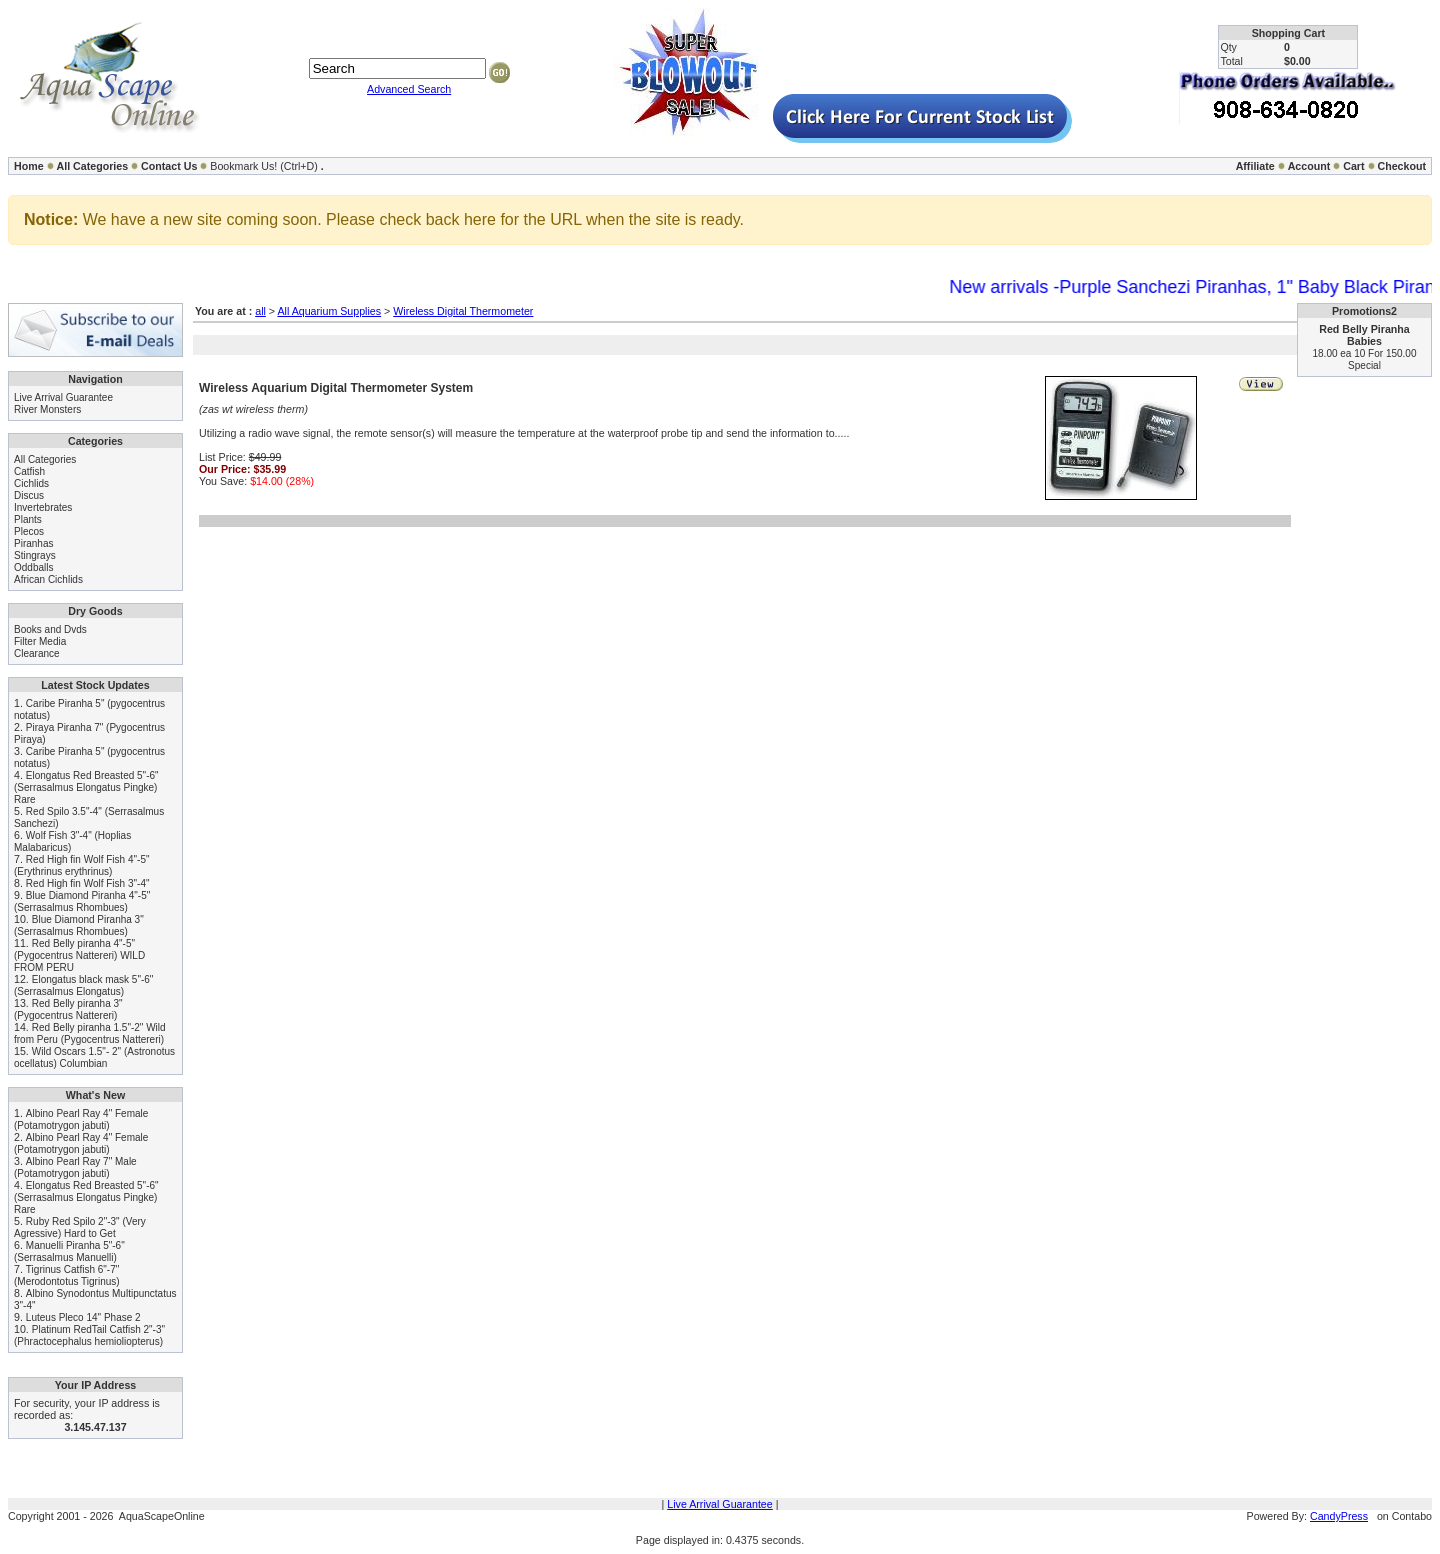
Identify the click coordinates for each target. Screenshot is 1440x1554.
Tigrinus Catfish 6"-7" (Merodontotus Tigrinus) (67, 1275)
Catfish (29, 471)
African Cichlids (48, 579)
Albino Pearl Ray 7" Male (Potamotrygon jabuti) (75, 1167)
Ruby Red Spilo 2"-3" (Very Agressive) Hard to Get (80, 1227)
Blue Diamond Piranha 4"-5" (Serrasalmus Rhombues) (82, 901)
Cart (1353, 166)
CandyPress (1339, 1516)
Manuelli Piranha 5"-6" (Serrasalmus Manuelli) (69, 1251)
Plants (28, 519)
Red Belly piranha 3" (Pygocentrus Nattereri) (68, 1009)
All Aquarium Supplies (329, 311)
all (260, 311)
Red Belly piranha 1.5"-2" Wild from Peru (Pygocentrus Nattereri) (90, 1033)
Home (29, 166)
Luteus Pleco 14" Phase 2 (83, 1317)
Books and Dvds (50, 629)
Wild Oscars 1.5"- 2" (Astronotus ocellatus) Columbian (94, 1057)
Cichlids (31, 483)
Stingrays (35, 555)
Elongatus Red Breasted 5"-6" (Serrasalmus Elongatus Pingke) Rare (86, 787)
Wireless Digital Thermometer (463, 311)
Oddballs (33, 567)
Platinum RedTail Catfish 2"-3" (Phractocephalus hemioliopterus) (89, 1335)
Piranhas (33, 543)
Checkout (1401, 166)
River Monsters (47, 409)
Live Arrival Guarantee (63, 397)
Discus (29, 495)
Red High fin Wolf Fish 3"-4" (88, 883)
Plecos (29, 531)
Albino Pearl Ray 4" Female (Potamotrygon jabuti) (81, 1119)
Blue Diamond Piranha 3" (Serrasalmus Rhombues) (79, 925)
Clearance (37, 653)
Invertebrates (43, 507)
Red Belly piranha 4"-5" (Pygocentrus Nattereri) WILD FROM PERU (79, 955)
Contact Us (169, 166)
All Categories (93, 166)
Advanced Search (409, 89)
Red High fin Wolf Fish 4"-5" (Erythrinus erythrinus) (82, 865)
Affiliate (1255, 166)
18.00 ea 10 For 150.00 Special (1365, 359)
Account (1309, 166)
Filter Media (40, 641)
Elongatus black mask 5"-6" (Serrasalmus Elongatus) (83, 985)
